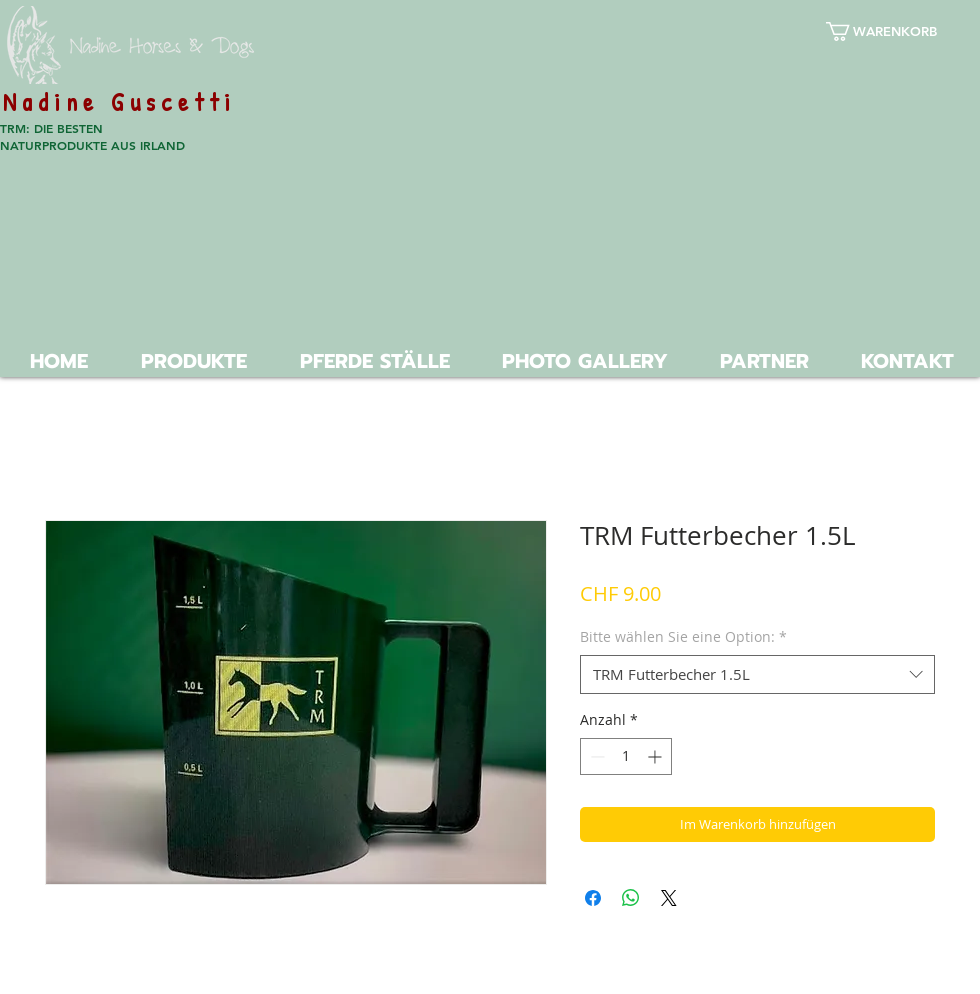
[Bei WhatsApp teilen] (631, 898)
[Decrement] (595, 756)
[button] (895, 31)
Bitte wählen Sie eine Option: (683, 636)
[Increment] (656, 756)
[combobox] (757, 674)
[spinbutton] (626, 756)
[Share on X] (669, 898)
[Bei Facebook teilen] (593, 898)
